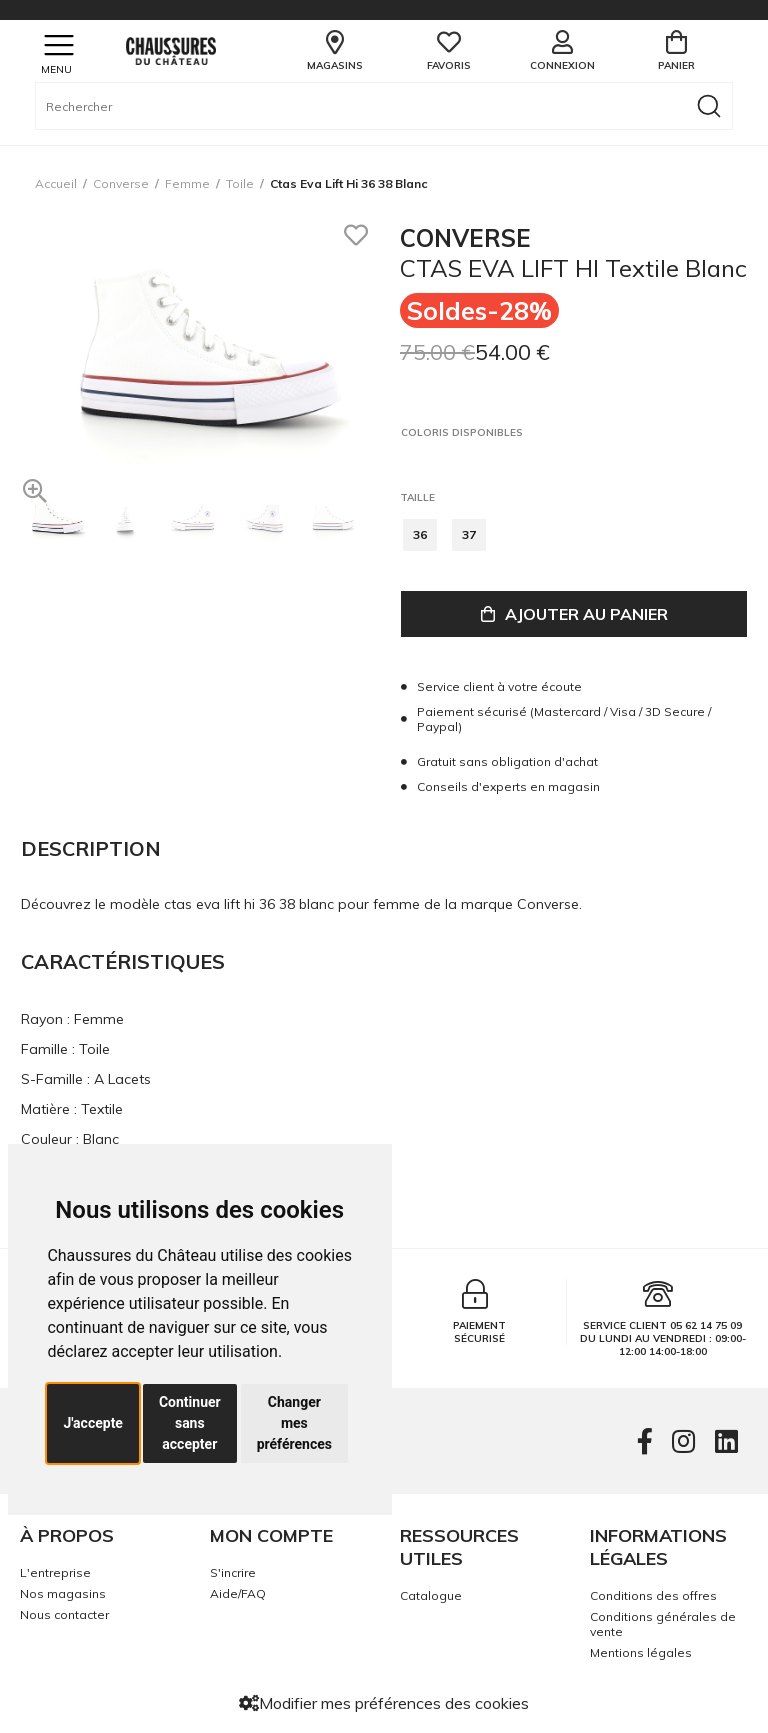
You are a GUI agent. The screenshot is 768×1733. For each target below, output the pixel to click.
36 (420, 534)
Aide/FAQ (238, 1593)
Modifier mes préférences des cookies (384, 1703)
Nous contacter (64, 1614)
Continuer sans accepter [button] (190, 1423)
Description (91, 848)
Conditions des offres (653, 1595)
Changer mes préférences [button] (294, 1423)
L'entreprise (55, 1572)
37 (469, 534)
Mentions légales (641, 1652)
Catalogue (431, 1595)
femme (187, 183)
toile (240, 183)
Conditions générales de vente (663, 1624)
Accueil (56, 183)
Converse (121, 183)
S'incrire (233, 1572)
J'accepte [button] (93, 1423)
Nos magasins (63, 1593)
